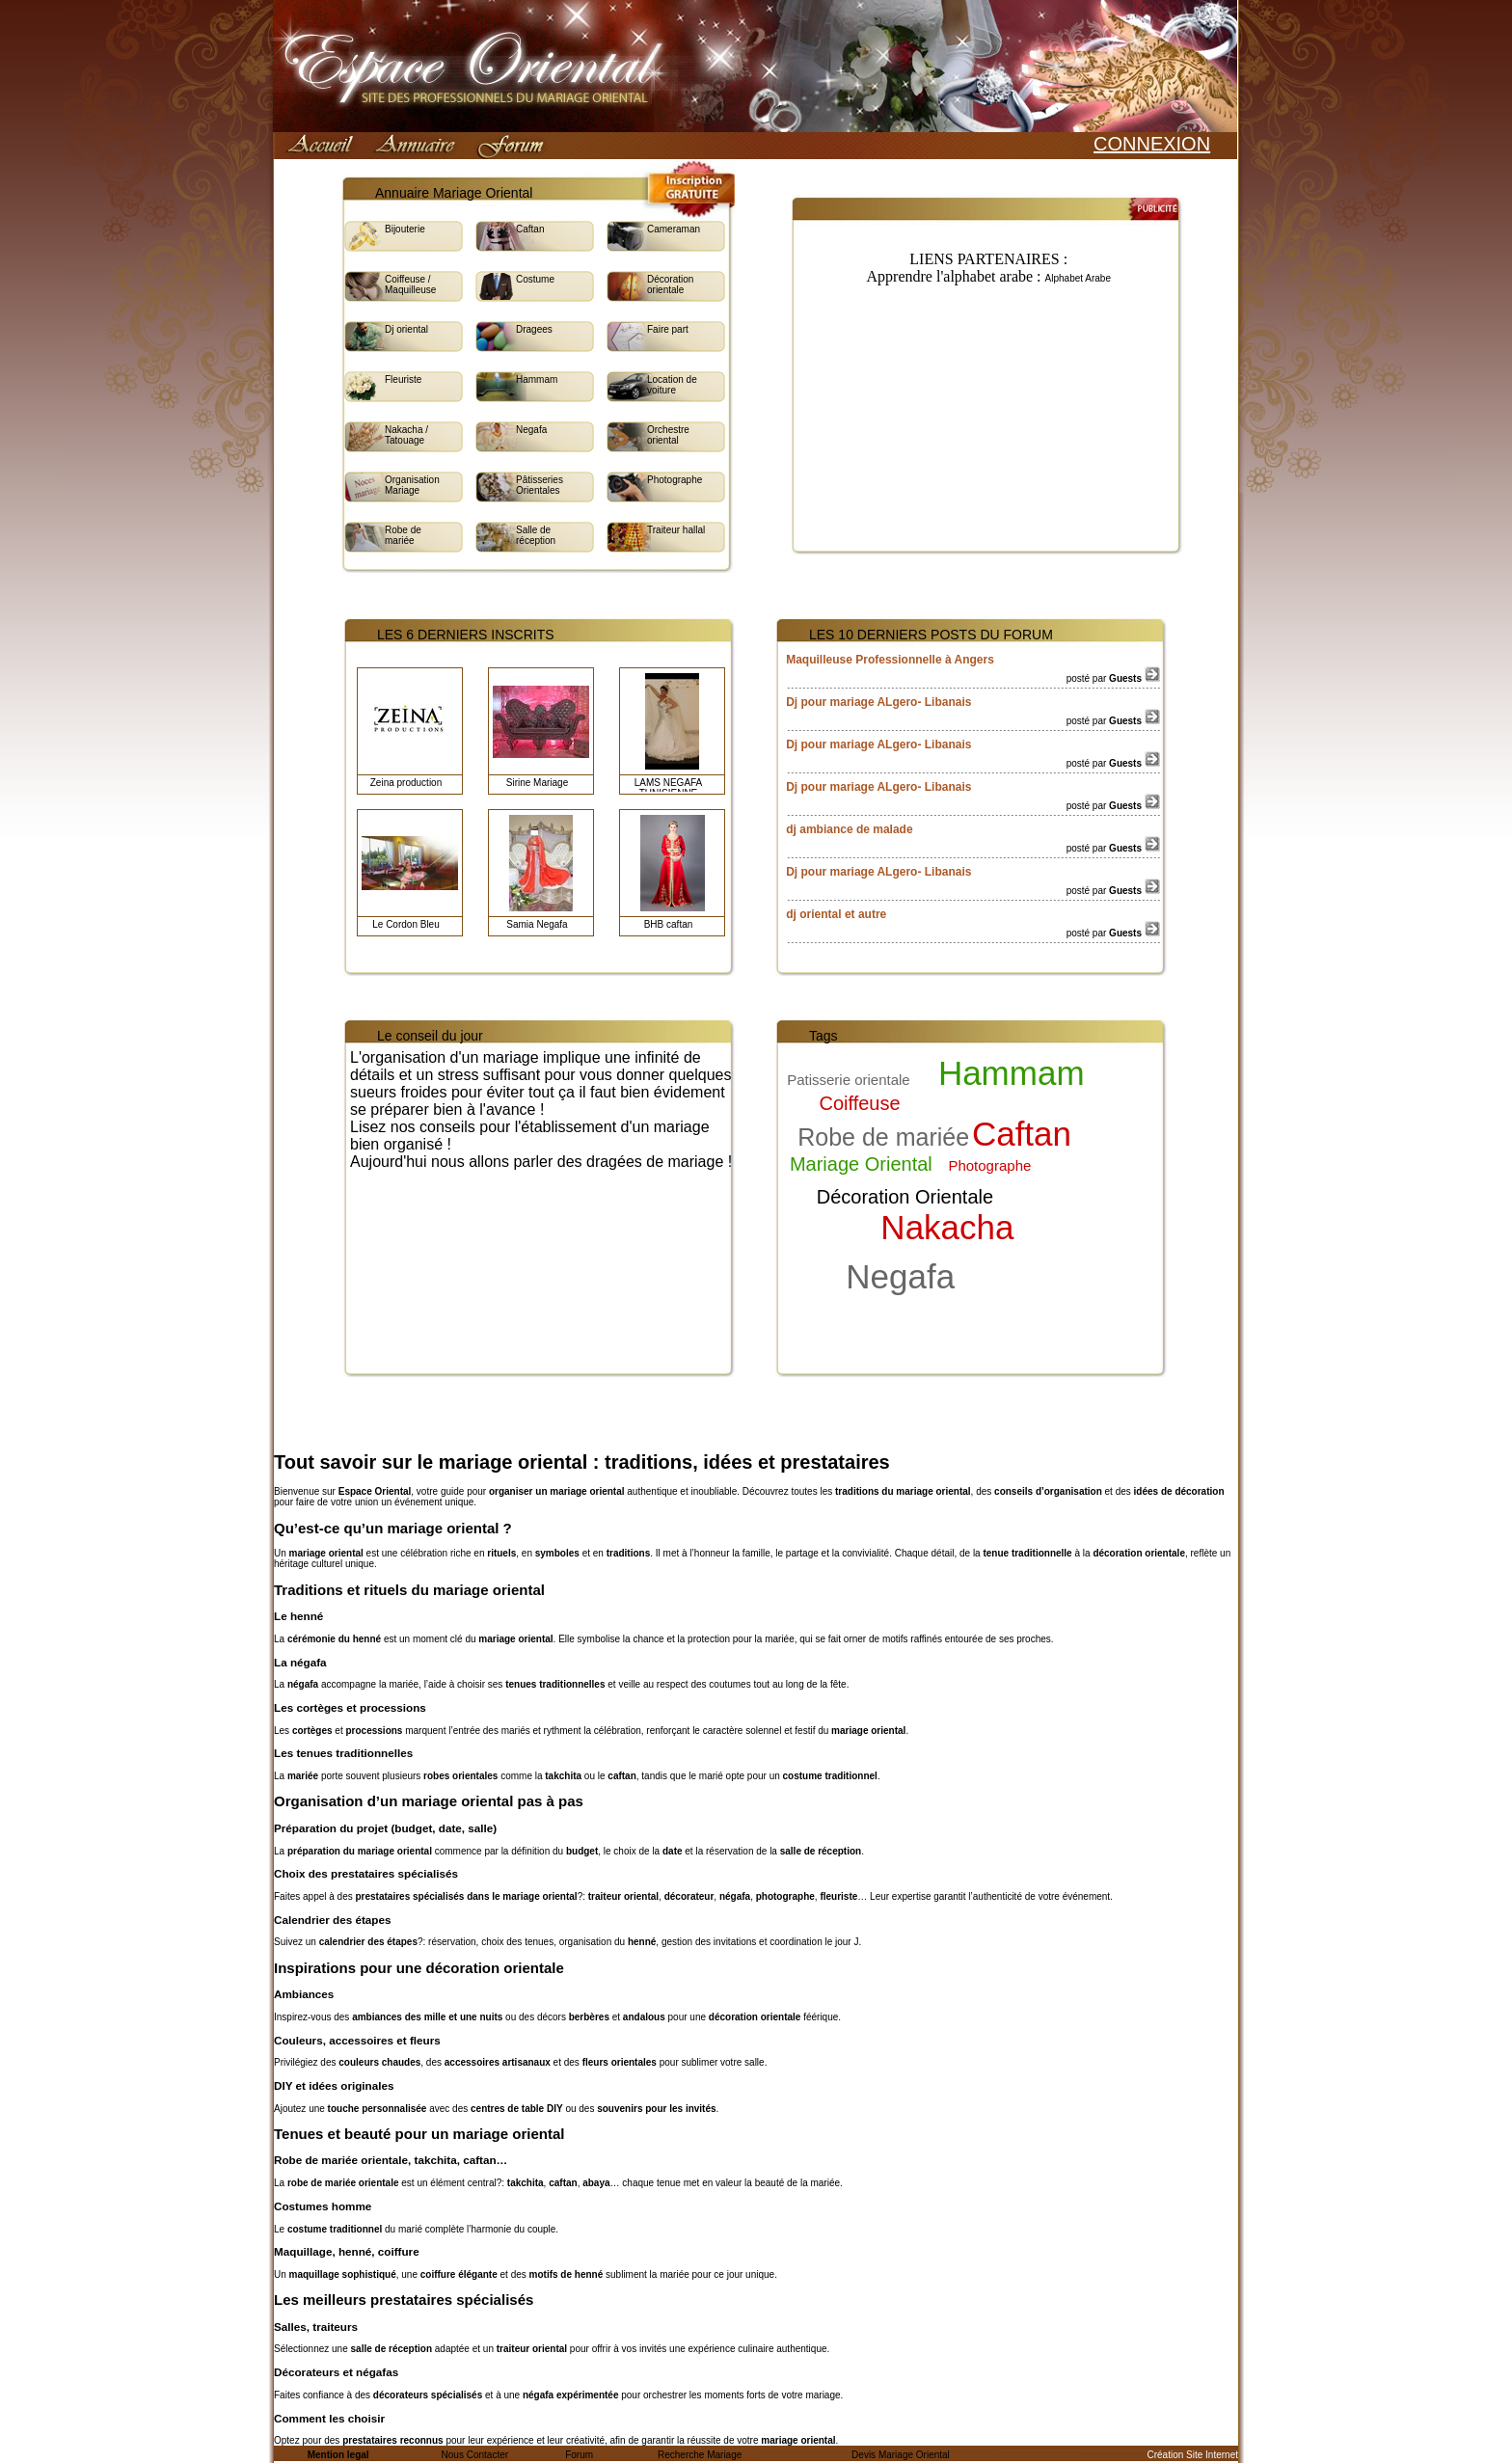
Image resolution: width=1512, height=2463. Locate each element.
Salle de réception (535, 535)
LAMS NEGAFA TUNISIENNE (668, 787)
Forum (579, 2454)
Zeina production (406, 782)
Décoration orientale (670, 284)
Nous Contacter (475, 2454)
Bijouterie (405, 229)
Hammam (536, 379)
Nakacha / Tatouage (406, 435)
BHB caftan (668, 924)
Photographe (674, 479)
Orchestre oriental (668, 435)
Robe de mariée (403, 535)
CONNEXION (1152, 143)
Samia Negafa (536, 924)
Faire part (667, 329)
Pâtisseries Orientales (539, 485)
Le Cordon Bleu (406, 924)
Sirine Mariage (537, 782)
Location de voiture (672, 384)
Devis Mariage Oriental (900, 2454)
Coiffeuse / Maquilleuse (410, 284)
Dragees (534, 329)
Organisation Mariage (412, 485)
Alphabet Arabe (1078, 278)
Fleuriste (403, 379)
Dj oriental (406, 329)
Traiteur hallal (676, 530)
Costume (535, 279)
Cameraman (673, 229)
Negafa (531, 429)
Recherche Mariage (700, 2454)
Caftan (530, 229)
